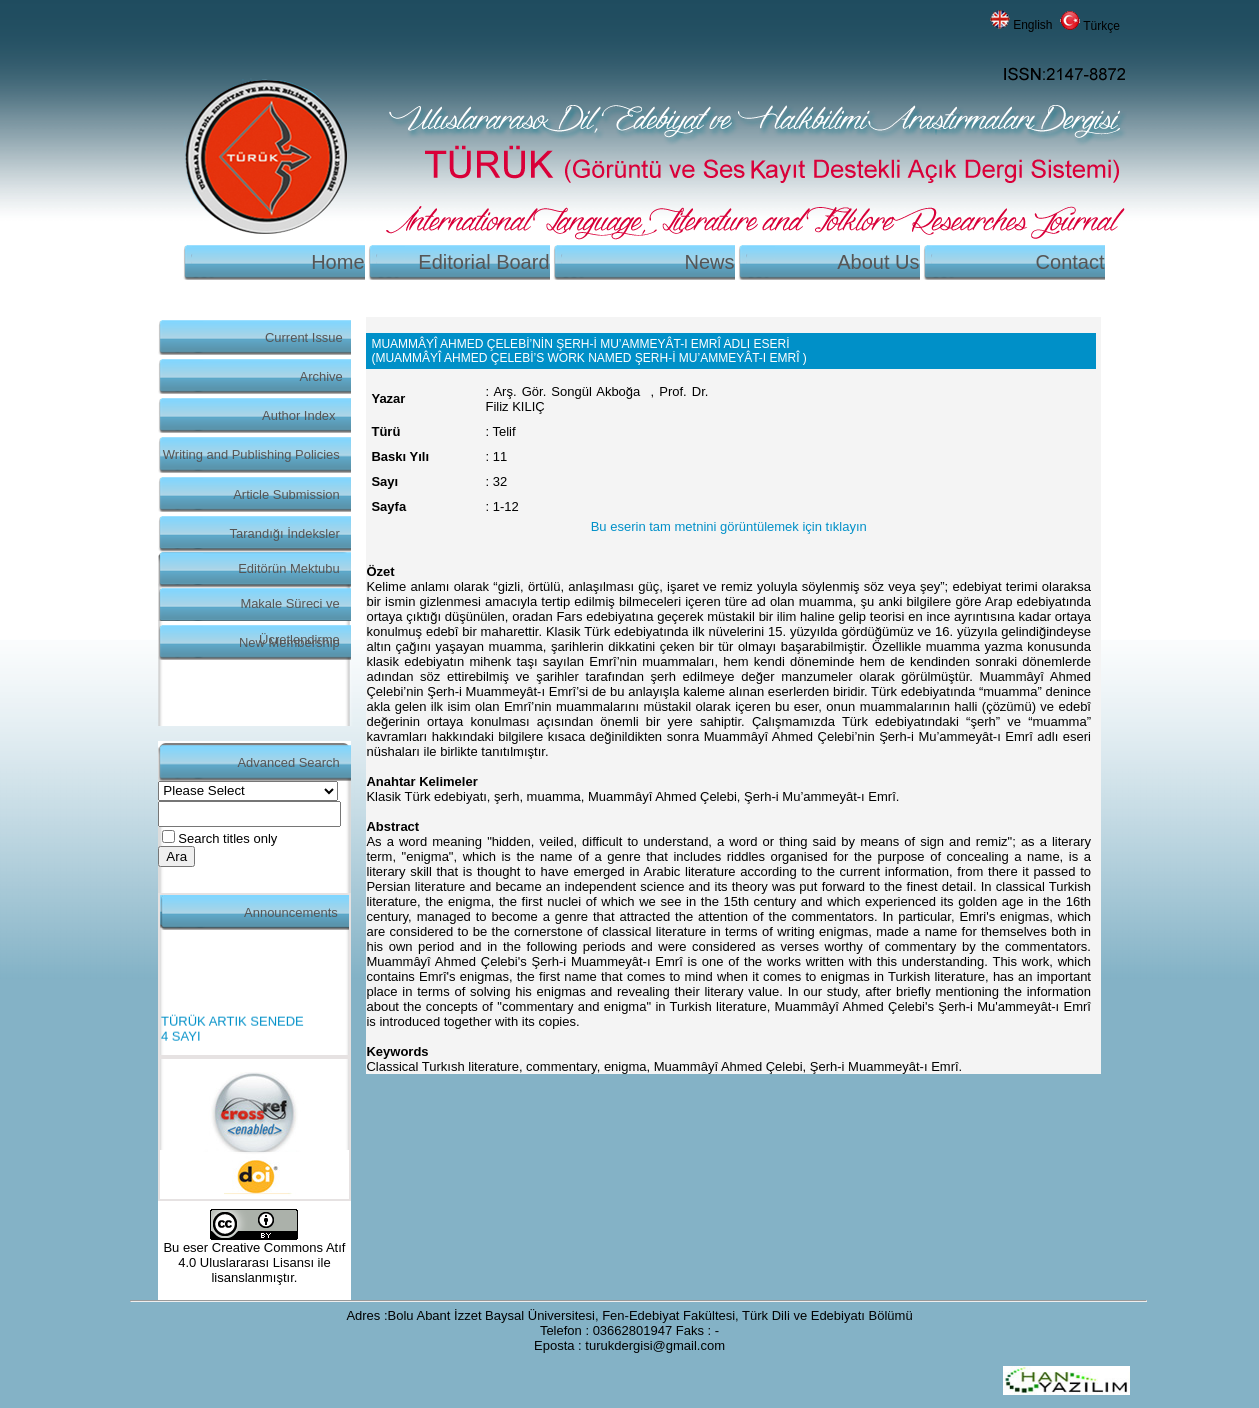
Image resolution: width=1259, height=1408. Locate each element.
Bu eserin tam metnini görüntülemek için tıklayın (729, 526)
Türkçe (1101, 26)
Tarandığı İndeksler (285, 533)
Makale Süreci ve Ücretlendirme (289, 608)
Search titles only (227, 838)
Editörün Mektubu (289, 568)
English (1032, 25)
